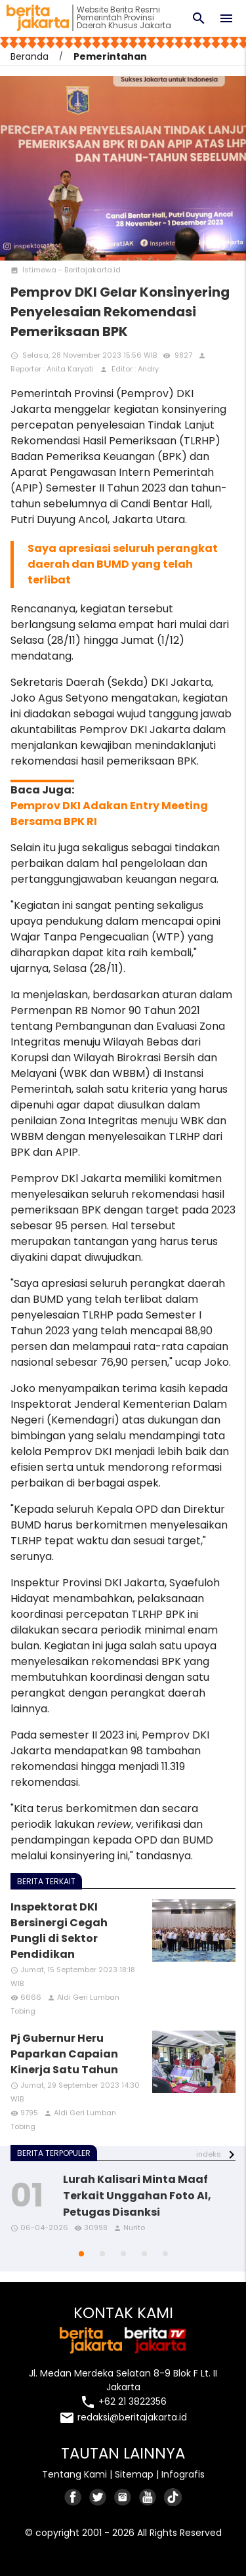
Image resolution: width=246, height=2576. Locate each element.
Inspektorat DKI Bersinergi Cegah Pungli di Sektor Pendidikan (59, 1930)
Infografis (183, 2474)
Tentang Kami (74, 2474)
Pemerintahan (110, 56)
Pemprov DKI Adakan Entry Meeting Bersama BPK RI (109, 813)
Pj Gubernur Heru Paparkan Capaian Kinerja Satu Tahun (64, 2054)
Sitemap (134, 2474)
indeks (208, 2154)
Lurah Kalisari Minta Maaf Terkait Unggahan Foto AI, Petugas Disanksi (137, 2196)
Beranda (29, 56)
